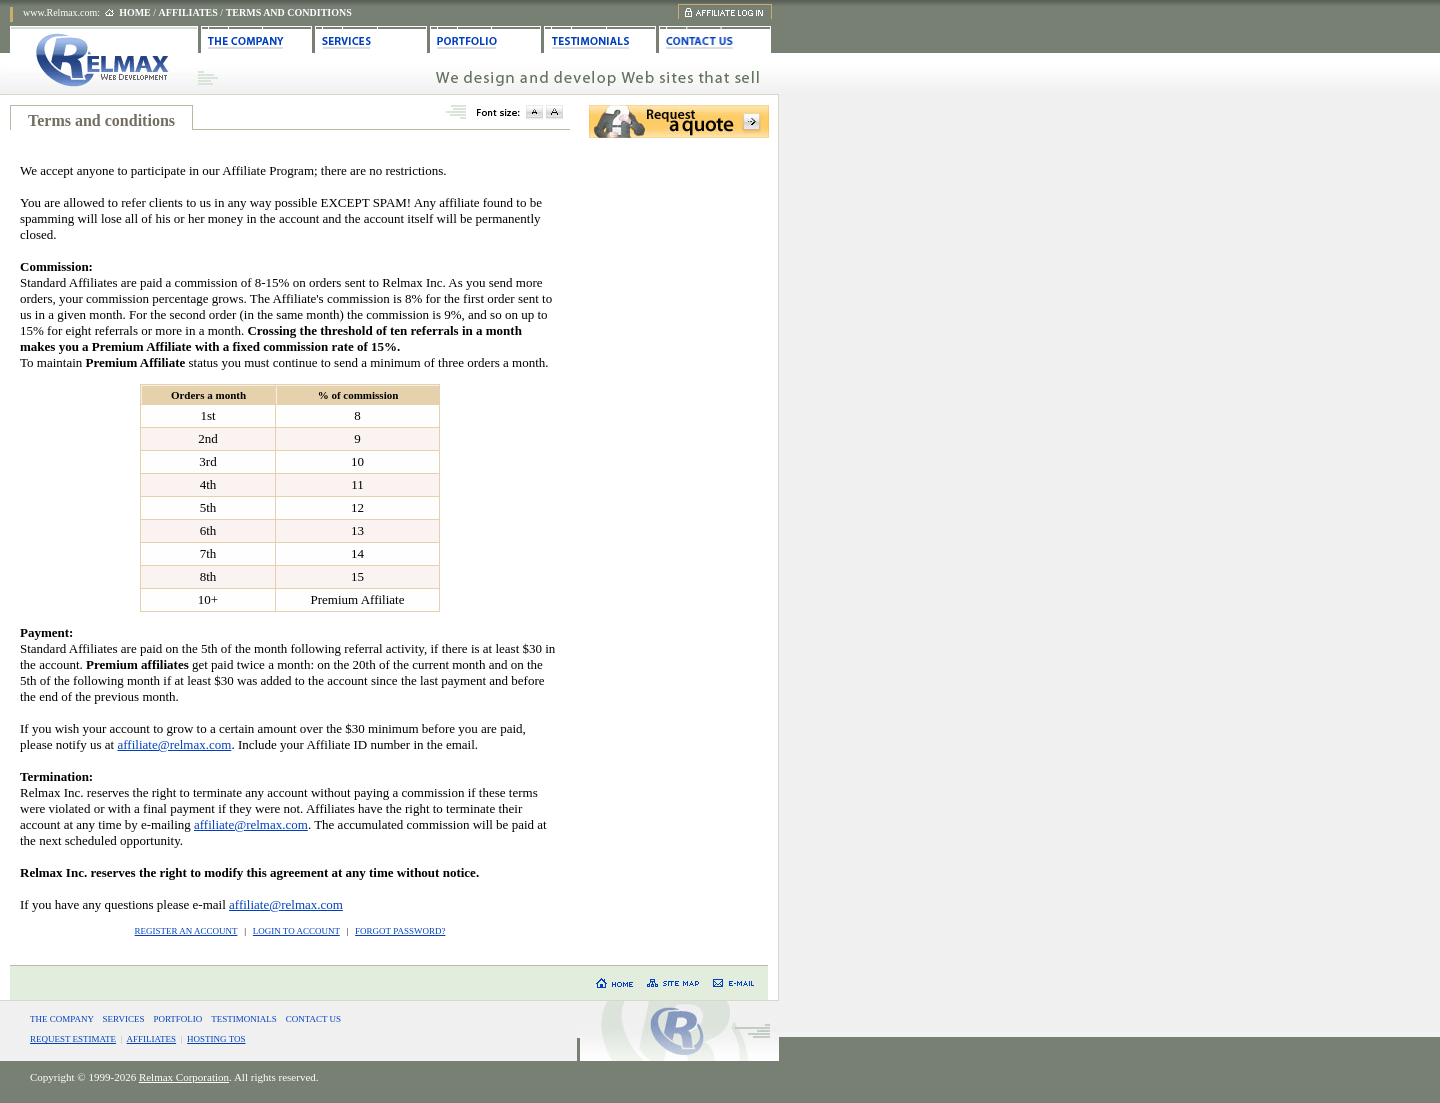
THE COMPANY (62, 1019)
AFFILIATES (152, 1039)
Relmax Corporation (184, 1077)
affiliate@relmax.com (174, 744)
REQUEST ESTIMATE (73, 1039)
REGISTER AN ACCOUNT (186, 931)
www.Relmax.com (60, 12)
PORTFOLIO (177, 1019)
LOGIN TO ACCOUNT (296, 931)
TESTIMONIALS (244, 1019)
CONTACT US (313, 1019)
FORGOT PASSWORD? (400, 931)
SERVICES (124, 1019)
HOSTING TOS (216, 1039)
